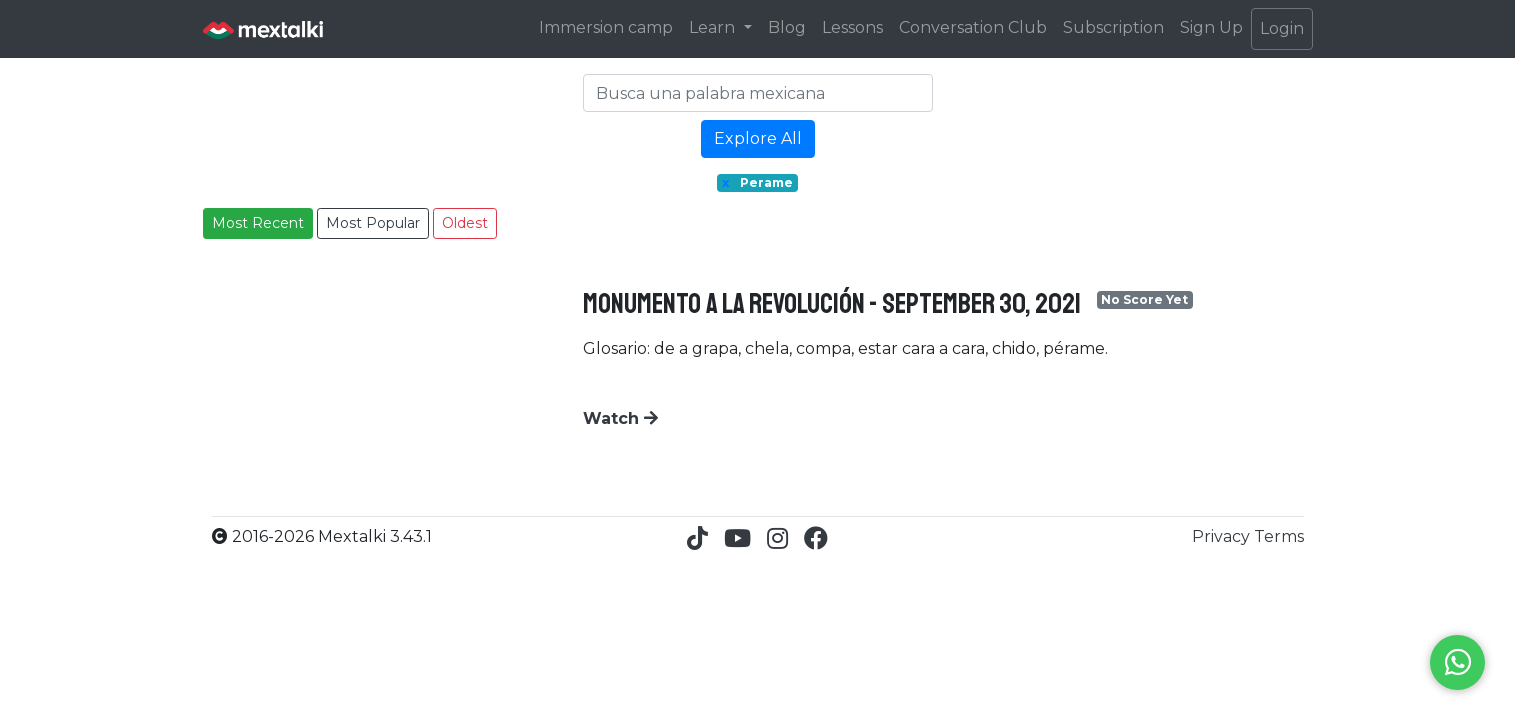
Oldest (465, 223)
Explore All (758, 138)
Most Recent (258, 223)
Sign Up (1211, 27)
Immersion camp (606, 27)
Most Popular (373, 223)
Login (1282, 28)
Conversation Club (973, 27)
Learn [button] (714, 27)
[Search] (758, 93)
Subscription (1113, 27)
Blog (787, 27)
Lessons (852, 27)
